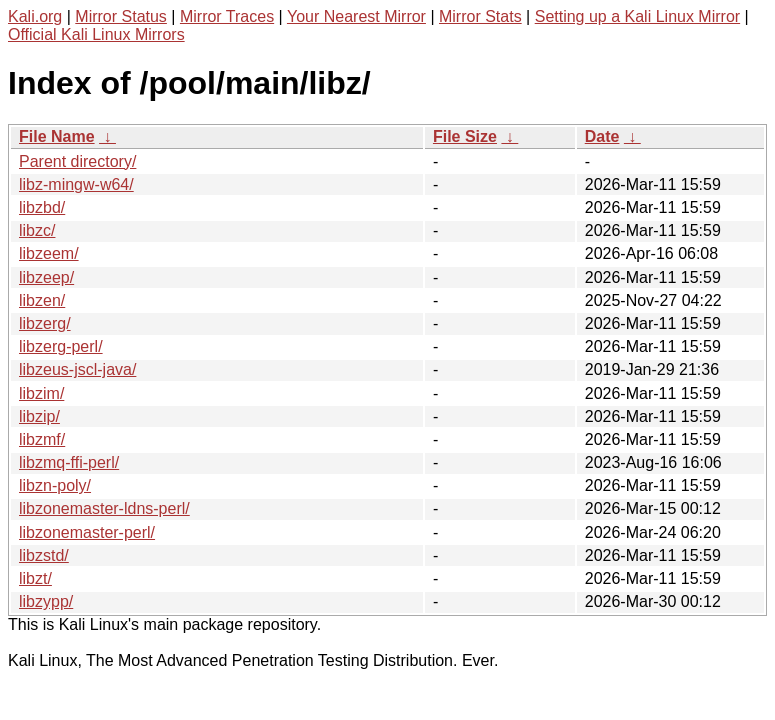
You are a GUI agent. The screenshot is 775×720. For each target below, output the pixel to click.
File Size (465, 136)
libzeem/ (49, 253)
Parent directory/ (77, 161)
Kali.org (35, 16)
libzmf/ (42, 439)
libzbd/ (42, 207)
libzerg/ (45, 323)
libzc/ (37, 230)
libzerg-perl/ (61, 346)
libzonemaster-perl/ (87, 532)
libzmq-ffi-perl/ (69, 462)
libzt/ (35, 578)
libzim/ (41, 393)
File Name (57, 136)
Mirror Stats (480, 16)
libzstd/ (44, 555)
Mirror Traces (227, 16)
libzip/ (39, 416)
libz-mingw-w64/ (76, 184)
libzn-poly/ (55, 485)
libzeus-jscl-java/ (77, 369)
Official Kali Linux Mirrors (96, 34)
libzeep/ (46, 277)
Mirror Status (121, 16)
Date (602, 136)
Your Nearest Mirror (356, 16)
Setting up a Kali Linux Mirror (637, 16)
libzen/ (42, 300)
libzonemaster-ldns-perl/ (104, 508)
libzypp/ (46, 601)
